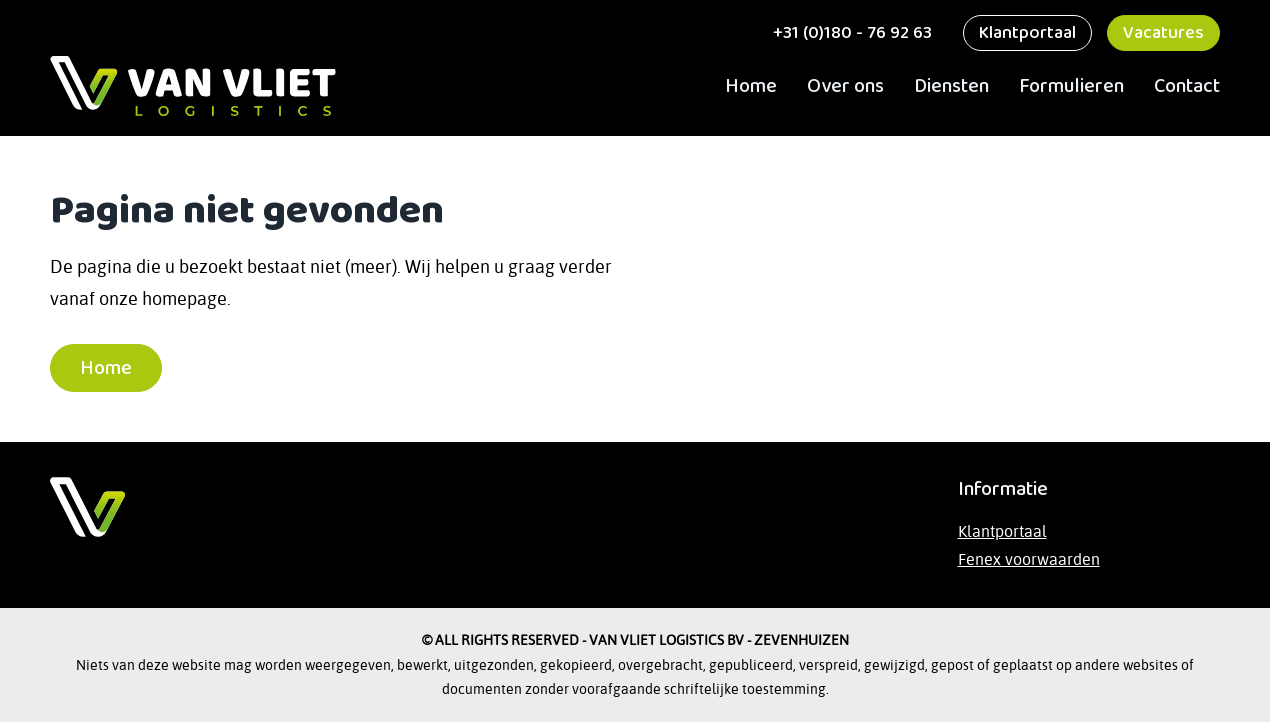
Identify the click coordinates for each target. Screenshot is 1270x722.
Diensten (951, 86)
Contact (1187, 86)
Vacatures (1163, 33)
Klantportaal (1027, 33)
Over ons (845, 86)
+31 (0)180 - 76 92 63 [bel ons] (850, 33)
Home (751, 86)
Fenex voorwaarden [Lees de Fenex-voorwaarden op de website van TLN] (1029, 559)
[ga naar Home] (193, 86)
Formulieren (1071, 86)
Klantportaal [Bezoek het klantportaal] (1002, 531)
